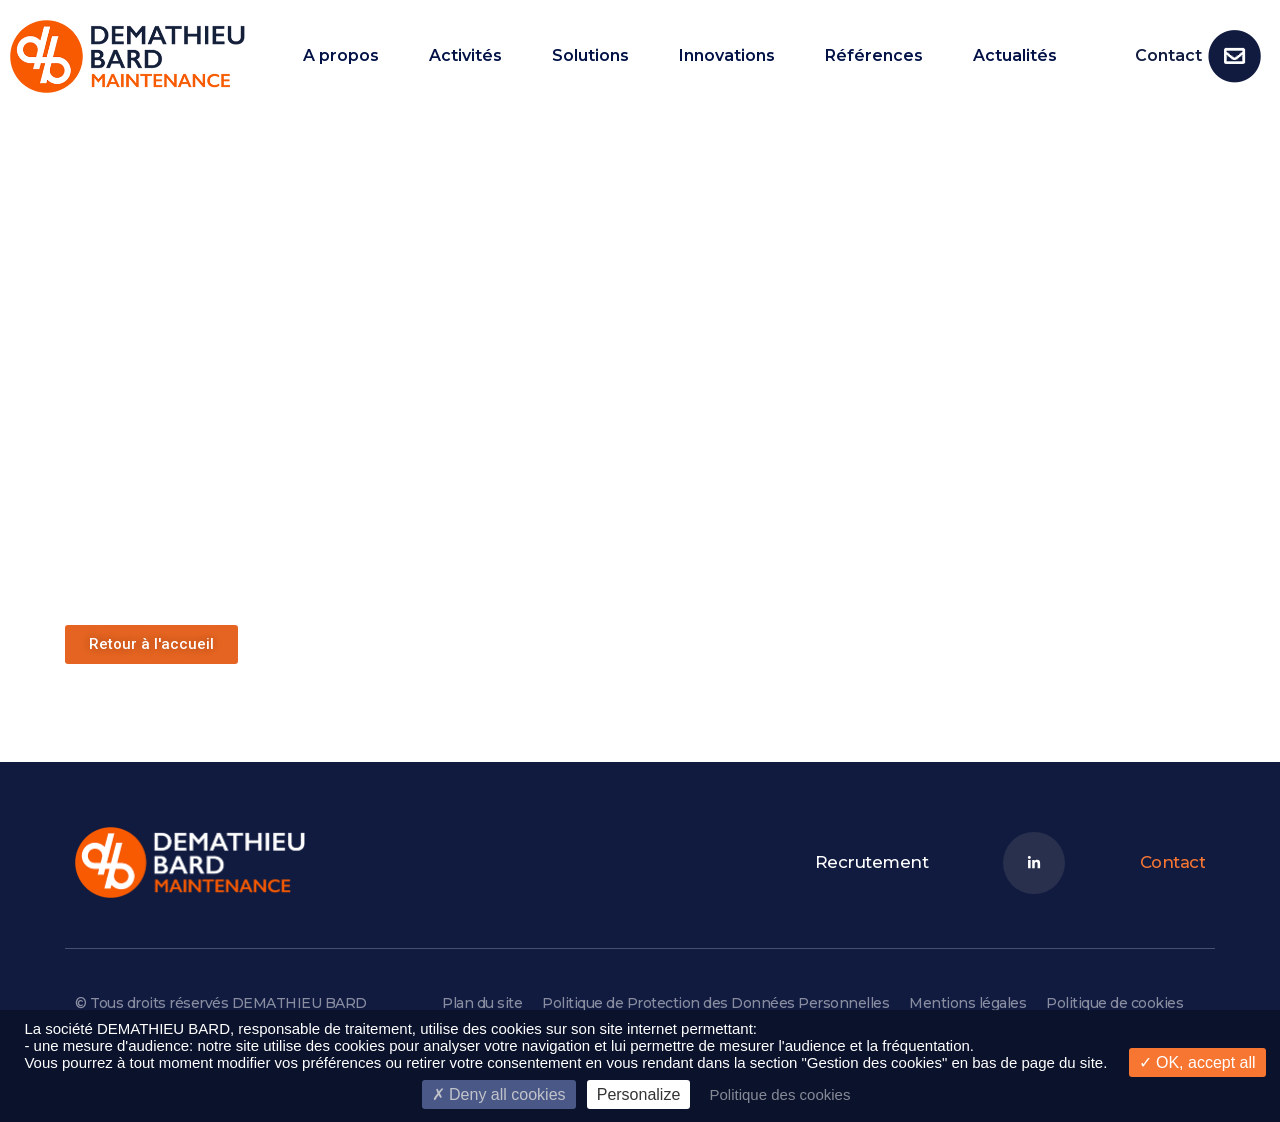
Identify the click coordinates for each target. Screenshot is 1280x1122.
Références (874, 56)
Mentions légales (967, 1003)
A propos (341, 56)
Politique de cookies (1114, 1003)
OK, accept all (1197, 1062)
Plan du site (482, 1003)
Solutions (590, 56)
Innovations (727, 56)
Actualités (1015, 56)
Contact (1168, 55)
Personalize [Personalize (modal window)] (639, 1094)
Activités (465, 56)
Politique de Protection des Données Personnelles (715, 1003)
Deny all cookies (499, 1094)
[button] (151, 644)
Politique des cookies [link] (779, 1094)
